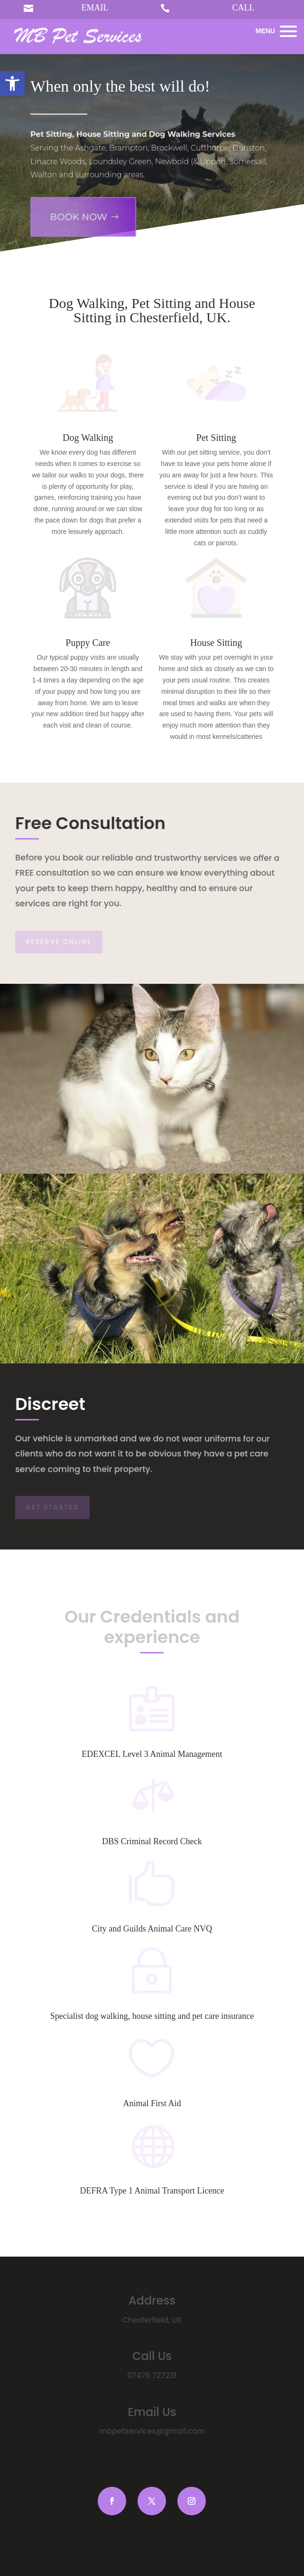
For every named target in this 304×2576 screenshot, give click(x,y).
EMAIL (94, 7)
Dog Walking (88, 437)
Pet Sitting (216, 437)
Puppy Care (87, 642)
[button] (12, 83)
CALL (243, 7)
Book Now (76, 209)
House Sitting (216, 642)
